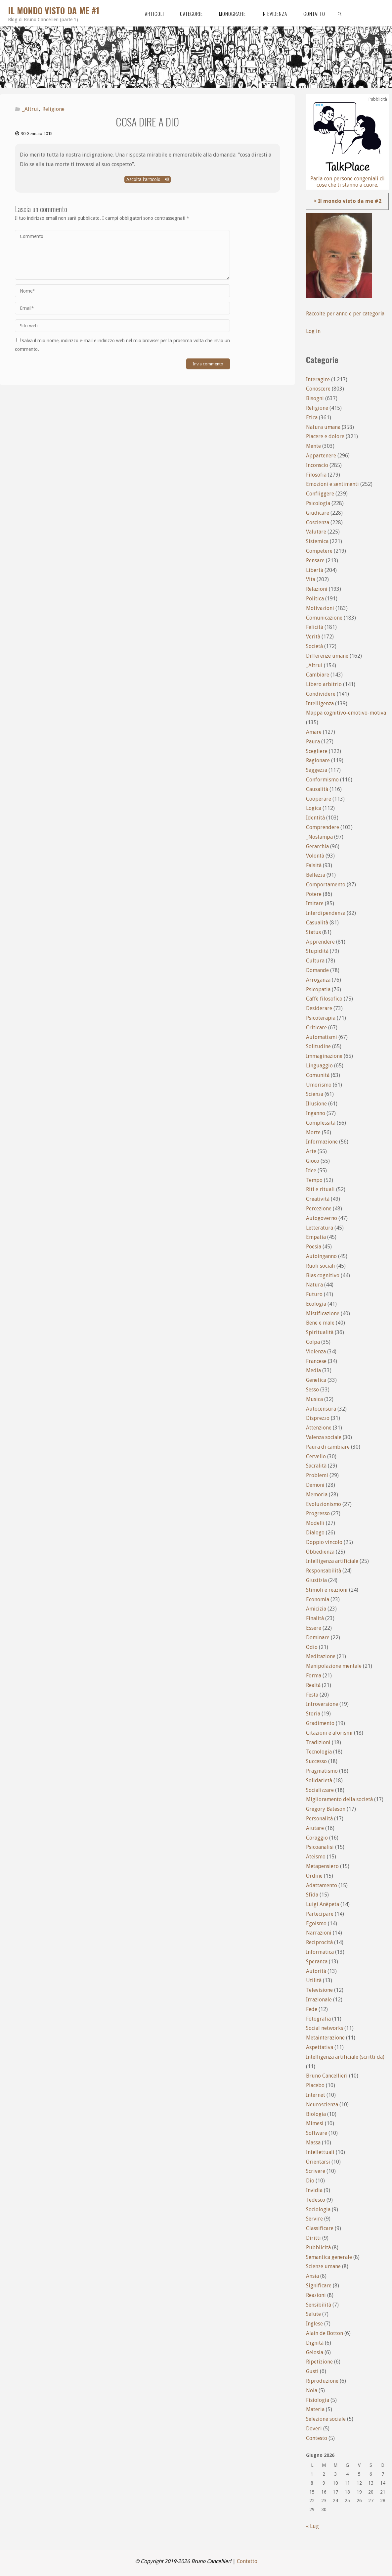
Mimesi (315, 2123)
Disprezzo (317, 1418)
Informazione (322, 1142)
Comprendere (322, 827)
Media (313, 1370)
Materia (315, 2409)
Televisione (319, 1990)
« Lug (312, 2526)
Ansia (312, 2276)
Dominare (317, 1637)
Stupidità (317, 951)
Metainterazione (325, 2038)
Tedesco (315, 2200)
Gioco (312, 1161)
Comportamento (325, 884)
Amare (314, 732)
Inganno (315, 1113)
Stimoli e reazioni (327, 1590)
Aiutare (315, 1828)
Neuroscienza (322, 2104)
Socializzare (320, 1790)
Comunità (317, 1075)
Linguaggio (319, 1065)
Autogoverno (321, 1218)
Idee (311, 1170)
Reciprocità (319, 1942)
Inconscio (317, 465)
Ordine (314, 1876)
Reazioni (316, 2295)
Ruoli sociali (320, 1266)
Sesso (312, 1389)
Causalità (317, 789)
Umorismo (318, 1085)
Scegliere (316, 751)
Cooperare (318, 799)
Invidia (314, 2190)
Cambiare (317, 675)
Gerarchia (317, 846)
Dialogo (315, 1532)
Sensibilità (318, 2305)
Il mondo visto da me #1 (53, 10)
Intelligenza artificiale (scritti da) (345, 2057)
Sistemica (317, 541)
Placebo (315, 2085)
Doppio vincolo (324, 1542)
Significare (318, 2285)
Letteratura (319, 1228)
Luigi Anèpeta (322, 1904)
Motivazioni (320, 608)
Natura (314, 1285)
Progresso (318, 1513)
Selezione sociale (326, 2419)
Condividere (320, 694)
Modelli (315, 1523)
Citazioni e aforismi (329, 1733)
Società (314, 646)
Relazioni (316, 589)
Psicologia (318, 503)
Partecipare (319, 1914)
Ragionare (318, 760)
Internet (315, 2095)
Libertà (314, 570)
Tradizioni (318, 1742)
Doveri (314, 2428)
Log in (313, 331)
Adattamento (321, 1885)
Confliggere (320, 494)
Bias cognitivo (322, 1275)
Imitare (315, 903)
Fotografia (318, 2019)
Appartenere (321, 455)
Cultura (315, 961)
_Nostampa (319, 837)
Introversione (322, 1704)
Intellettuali (320, 2152)
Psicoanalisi (320, 1847)
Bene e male (320, 1323)
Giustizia (316, 1580)
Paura (313, 741)
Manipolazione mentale (334, 1666)
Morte (313, 1132)
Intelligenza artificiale (332, 1561)
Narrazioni (318, 1933)
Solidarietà (319, 1780)
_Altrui (30, 109)
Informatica (320, 1952)
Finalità (315, 1618)
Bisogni (315, 398)
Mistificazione (322, 1313)
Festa (312, 1695)
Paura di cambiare (328, 1447)
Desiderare (319, 1008)
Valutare (316, 532)
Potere (314, 894)
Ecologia (316, 1304)
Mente (313, 446)
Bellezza (315, 875)
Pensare (315, 560)
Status (313, 932)
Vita (310, 579)
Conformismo (322, 779)
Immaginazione (324, 1056)
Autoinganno (321, 1256)
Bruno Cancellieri (327, 2076)
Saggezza (316, 770)
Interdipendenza (325, 913)
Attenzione (318, 1428)
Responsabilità (323, 1571)
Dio (310, 2181)
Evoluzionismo (323, 1504)
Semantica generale (329, 2257)
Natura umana (323, 427)
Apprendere (320, 942)
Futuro (314, 1294)
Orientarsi (318, 2162)
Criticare (316, 1027)
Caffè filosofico (324, 999)
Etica (312, 417)
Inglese (314, 2323)
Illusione (316, 1104)
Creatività (317, 1199)
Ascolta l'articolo (147, 179)
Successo (316, 1761)
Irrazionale (319, 1999)
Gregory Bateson (325, 1809)
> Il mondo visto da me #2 (347, 201)
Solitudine (318, 1046)
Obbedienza (320, 1552)
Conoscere (318, 389)
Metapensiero (322, 1866)
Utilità (314, 1980)
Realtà (313, 1685)
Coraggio (317, 1838)
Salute (313, 2314)
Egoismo (316, 1923)
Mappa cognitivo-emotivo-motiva (346, 713)
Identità (315, 818)
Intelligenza (320, 703)
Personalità (319, 1818)
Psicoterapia (320, 1018)
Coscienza (317, 522)
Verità (313, 636)
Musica (314, 1399)
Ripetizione (319, 2362)
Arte (311, 1151)
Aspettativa (319, 2047)
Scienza (314, 1094)
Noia (311, 2390)
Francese (316, 1361)
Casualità (317, 922)
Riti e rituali (320, 1189)
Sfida (312, 1895)
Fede (311, 2009)
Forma (313, 1675)
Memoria (316, 1494)
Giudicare (317, 513)
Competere (319, 551)
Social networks (324, 2028)
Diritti (313, 2238)
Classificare (319, 2228)
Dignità (315, 2343)
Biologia (316, 2114)
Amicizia (316, 1609)
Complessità (320, 1123)
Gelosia (314, 2352)
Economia (317, 1599)
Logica (313, 808)
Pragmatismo (322, 1771)
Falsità (314, 865)
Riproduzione (322, 2381)
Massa (313, 2142)
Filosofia (316, 475)
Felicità (314, 627)
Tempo (314, 1180)
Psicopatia (318, 989)
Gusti (312, 2371)
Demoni (315, 1485)
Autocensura (321, 1409)
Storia (313, 1713)
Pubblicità (318, 2247)
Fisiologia (317, 2400)
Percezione (318, 1208)
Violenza (316, 1351)
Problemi (317, 1475)
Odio (312, 1647)
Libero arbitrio (324, 684)
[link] (339, 13)
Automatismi (321, 1037)
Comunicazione (324, 618)
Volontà (315, 856)
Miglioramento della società (339, 1799)
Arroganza (318, 980)
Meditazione (320, 1656)
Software (316, 2133)
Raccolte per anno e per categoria (345, 313)
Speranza (316, 1961)
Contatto (247, 2561)
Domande (317, 970)
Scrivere (315, 2171)
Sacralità (316, 1466)
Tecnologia (319, 1752)
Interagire (318, 379)
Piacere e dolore (325, 436)
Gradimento (320, 1723)
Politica (315, 598)
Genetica (316, 1380)
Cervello (316, 1456)
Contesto (316, 2438)
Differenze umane (327, 656)
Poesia (313, 1246)
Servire (314, 2219)
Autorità (316, 1971)
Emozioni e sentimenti (332, 484)
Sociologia (318, 2209)
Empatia (316, 1237)
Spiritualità (319, 1332)
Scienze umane (323, 2266)
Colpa (313, 1342)
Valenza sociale (323, 1437)
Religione (53, 109)
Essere (313, 1628)
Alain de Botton (324, 2333)
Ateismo (316, 1856)
